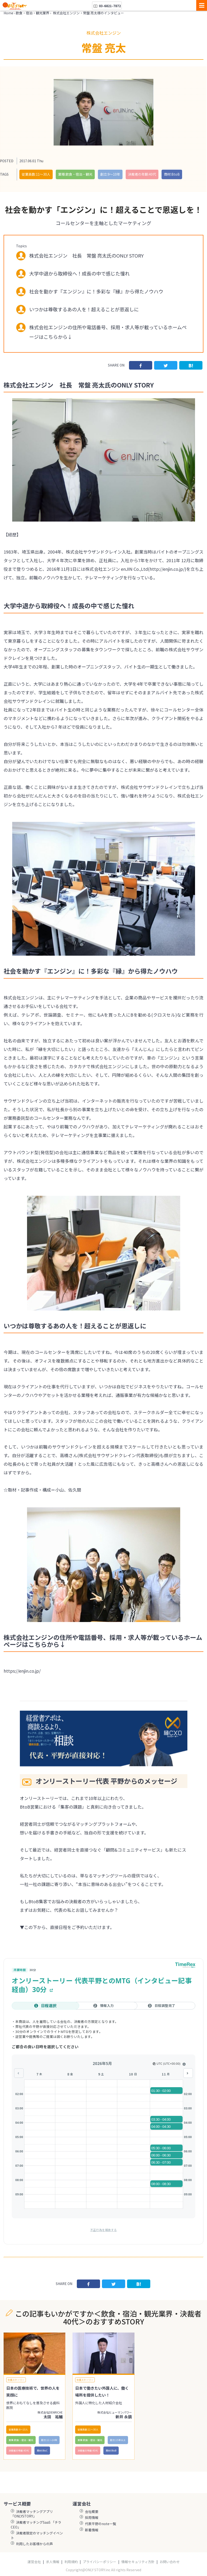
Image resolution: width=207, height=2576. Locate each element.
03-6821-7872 (107, 5)
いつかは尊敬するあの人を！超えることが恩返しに (84, 309)
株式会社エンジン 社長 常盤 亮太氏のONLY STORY (86, 255)
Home (8, 13)
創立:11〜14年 (49, 2440)
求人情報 (52, 2562)
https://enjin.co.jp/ (22, 1671)
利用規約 (71, 2562)
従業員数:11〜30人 (36, 174)
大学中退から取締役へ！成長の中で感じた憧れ (79, 273)
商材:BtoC (42, 2450)
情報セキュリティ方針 (138, 2562)
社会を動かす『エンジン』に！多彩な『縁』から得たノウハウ (96, 291)
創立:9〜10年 (110, 174)
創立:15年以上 (118, 2440)
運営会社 (34, 2562)
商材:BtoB (172, 174)
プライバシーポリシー (99, 2562)
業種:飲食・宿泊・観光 (75, 174)
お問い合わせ (170, 2562)
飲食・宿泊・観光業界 (32, 13)
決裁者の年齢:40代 (142, 174)
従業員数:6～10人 (18, 2429)
